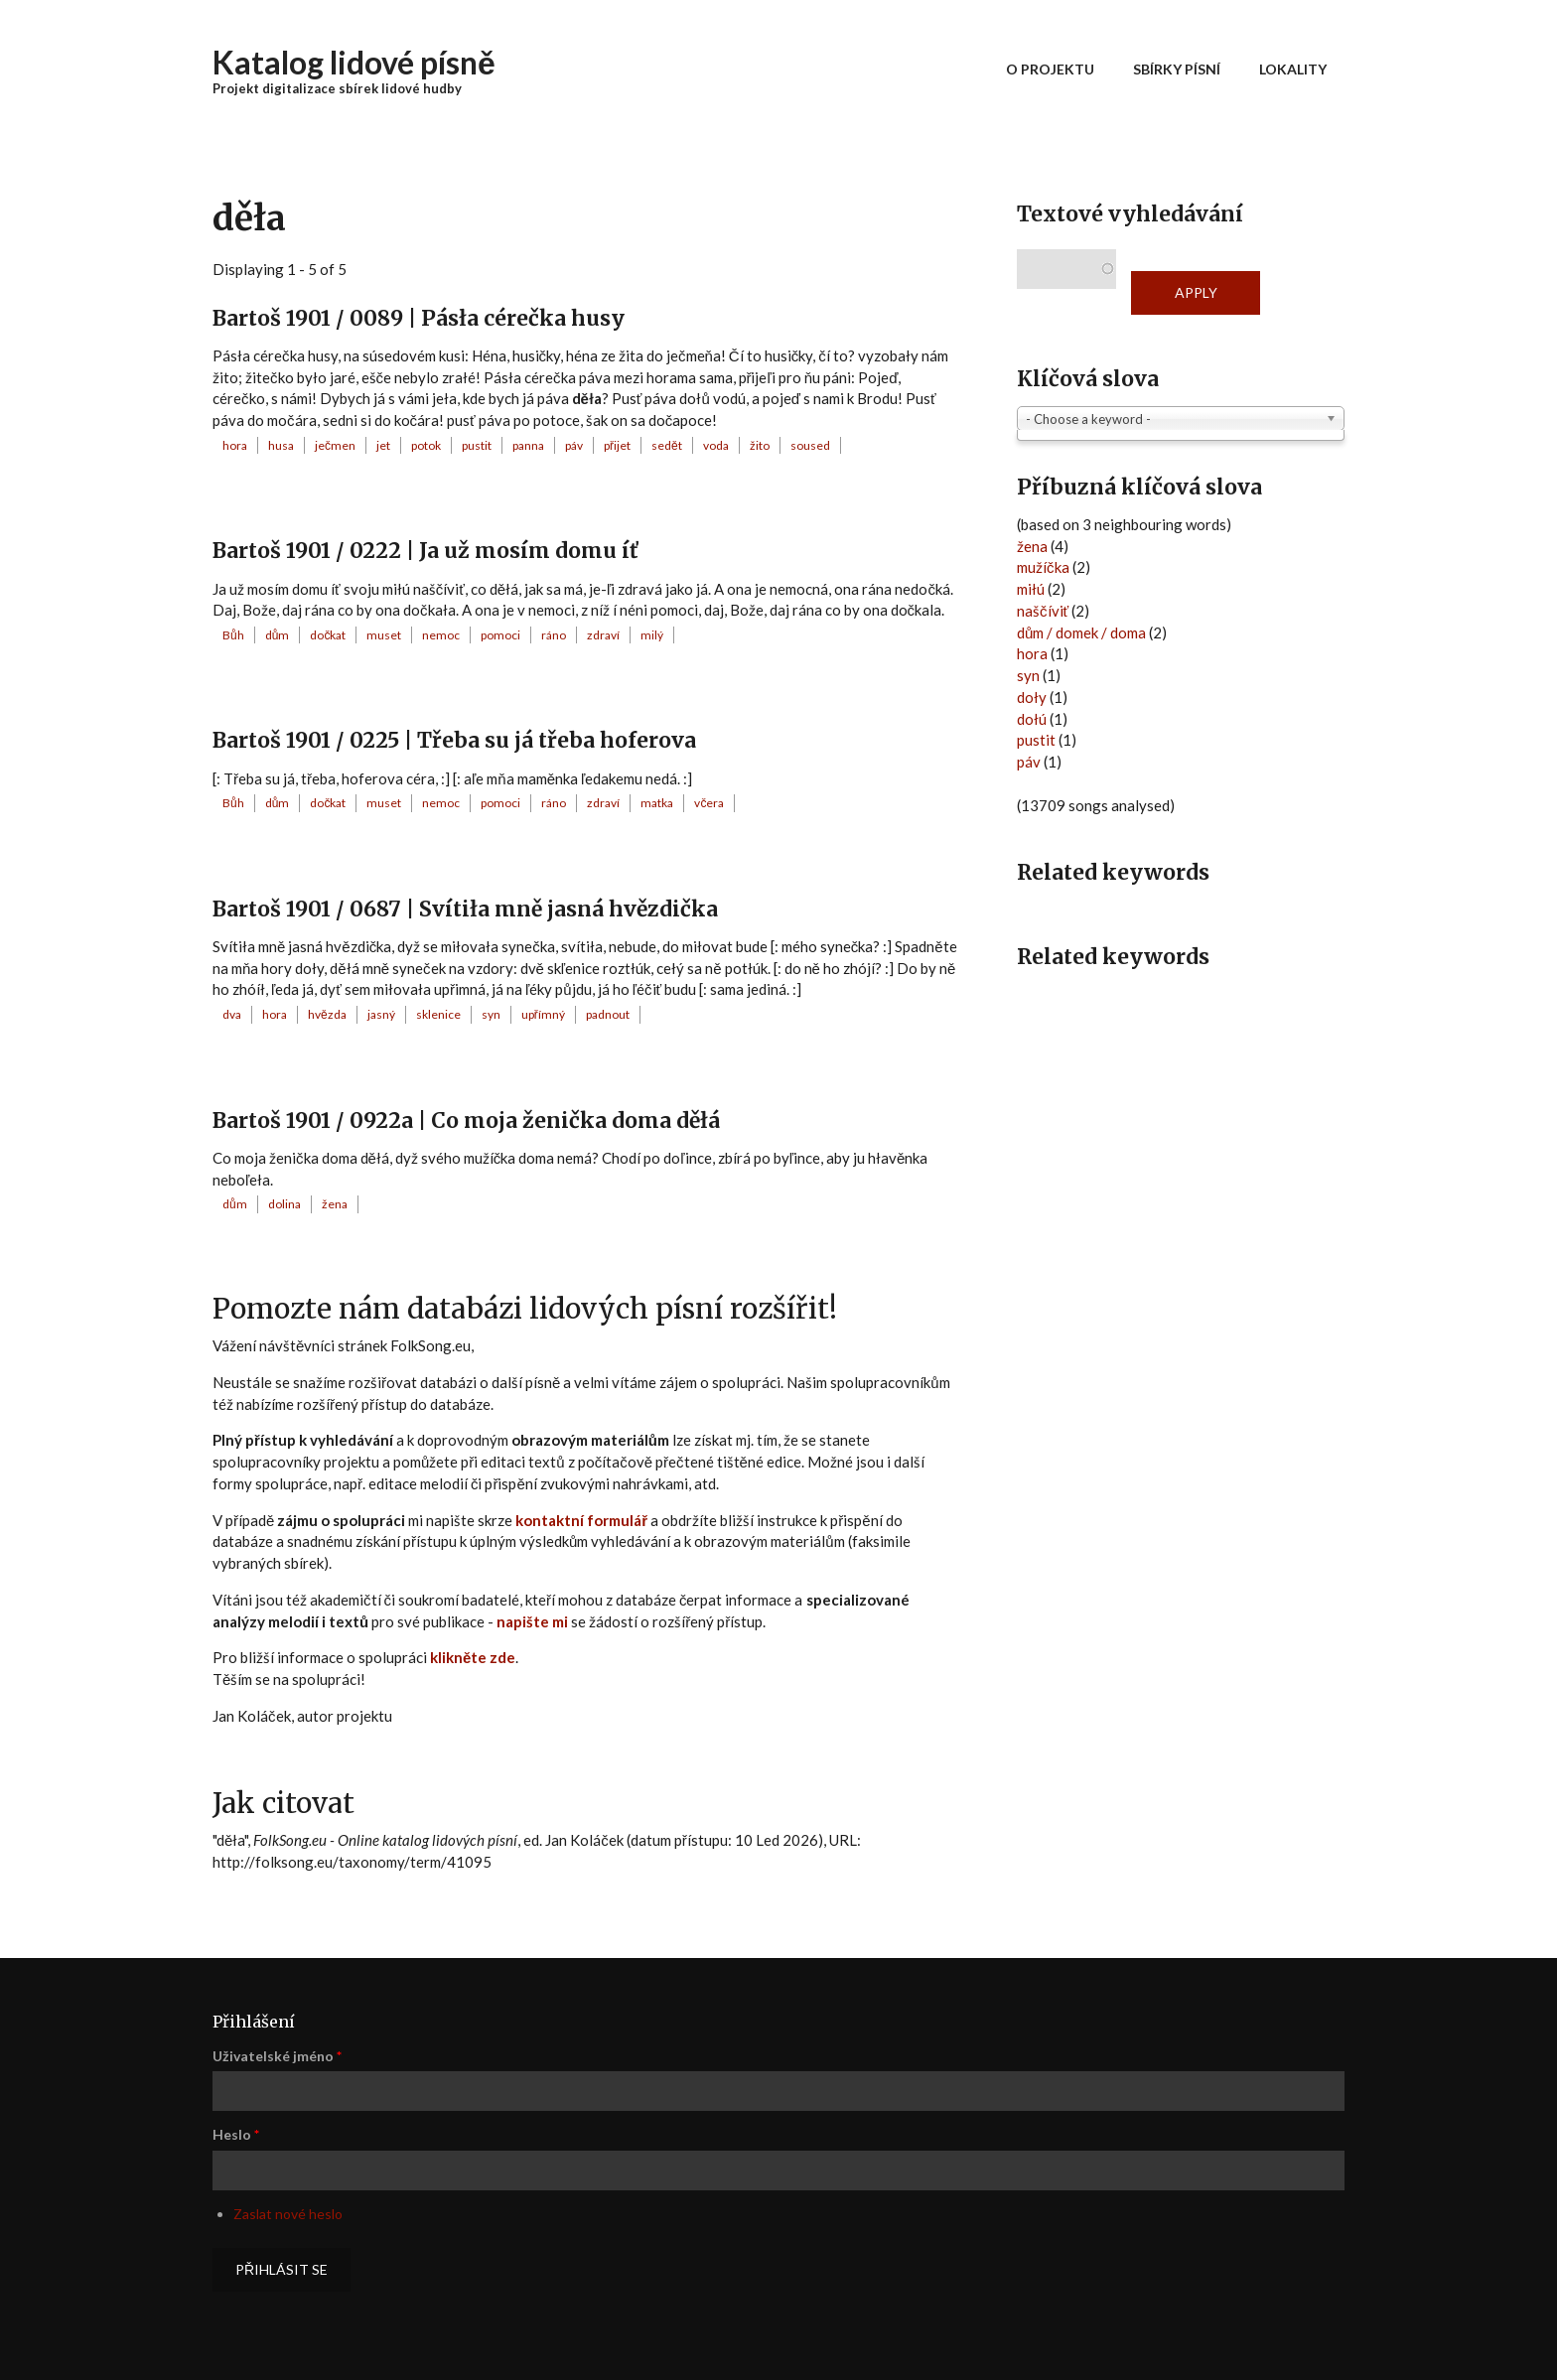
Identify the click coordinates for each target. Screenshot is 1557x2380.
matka (656, 802)
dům (277, 635)
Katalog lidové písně (353, 62)
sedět (666, 445)
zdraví (603, 635)
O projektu (1050, 69)
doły (1032, 697)
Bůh (233, 635)
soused (810, 445)
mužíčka (1043, 567)
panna (528, 445)
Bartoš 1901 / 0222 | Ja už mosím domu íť (424, 550)
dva (231, 1014)
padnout (608, 1014)
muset (383, 635)
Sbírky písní (1176, 69)
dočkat (328, 635)
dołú (1032, 719)
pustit (477, 445)
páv (574, 445)
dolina (284, 1203)
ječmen (335, 445)
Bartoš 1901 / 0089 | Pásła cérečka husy (418, 318)
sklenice (438, 1014)
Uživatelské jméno (277, 2055)
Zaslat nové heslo (288, 2213)
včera (709, 802)
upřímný (543, 1014)
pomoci (500, 635)
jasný (381, 1014)
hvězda (327, 1014)
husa (281, 445)
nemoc (441, 635)
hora (234, 445)
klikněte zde (472, 1657)
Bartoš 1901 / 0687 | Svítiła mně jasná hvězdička (465, 909)
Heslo (235, 2134)
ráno (553, 635)
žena (335, 1203)
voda (716, 445)
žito (760, 445)
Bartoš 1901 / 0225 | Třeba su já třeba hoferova (454, 740)
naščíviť (1042, 611)
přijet (617, 445)
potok (426, 445)
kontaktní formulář (581, 1520)
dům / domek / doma (1081, 632)
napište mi (532, 1621)
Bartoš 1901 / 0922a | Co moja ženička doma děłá (466, 1120)
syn (491, 1014)
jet (383, 445)
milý (651, 635)
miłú (1031, 589)
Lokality (1293, 69)
